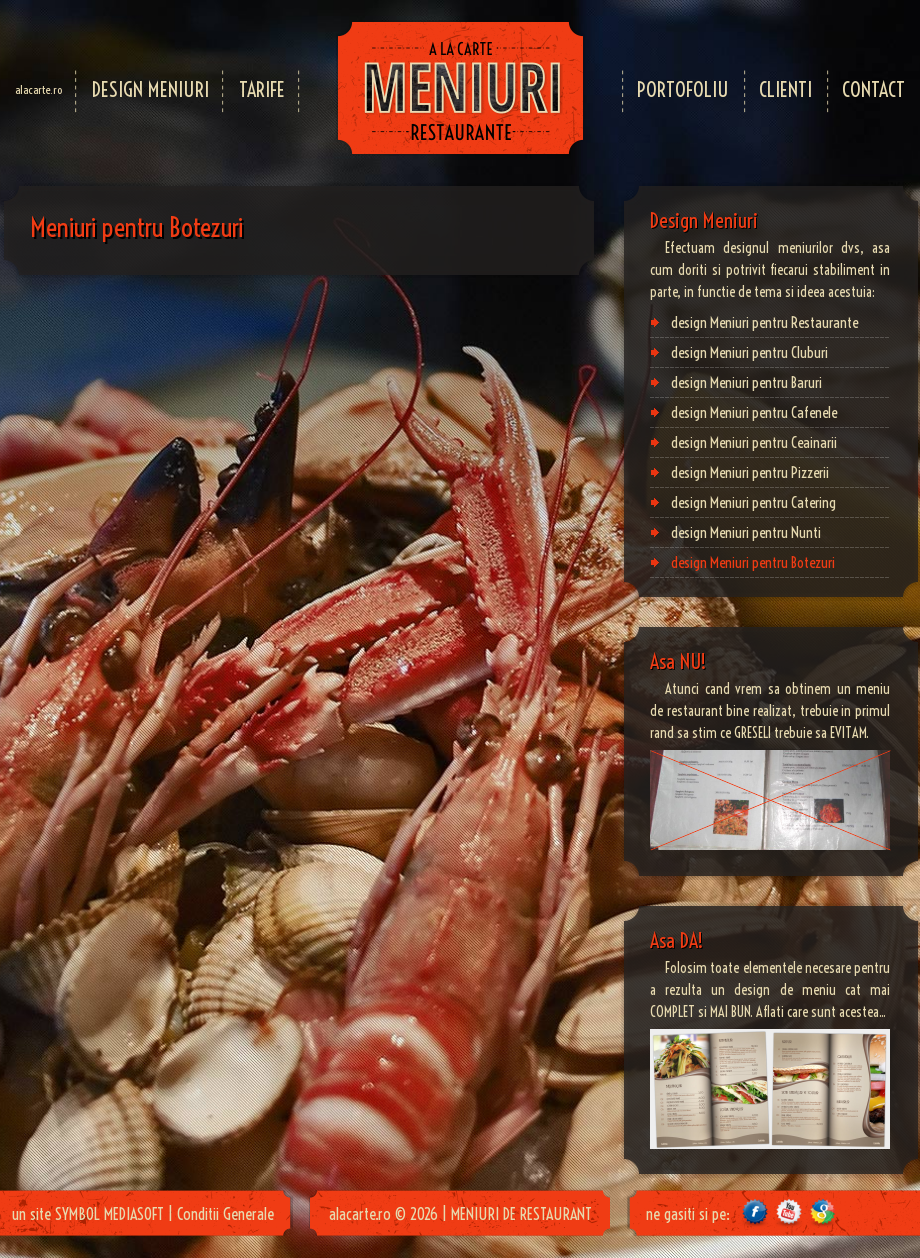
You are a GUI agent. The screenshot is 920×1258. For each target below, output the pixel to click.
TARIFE (262, 89)
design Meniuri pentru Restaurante (764, 322)
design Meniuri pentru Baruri (746, 382)
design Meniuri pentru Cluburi (749, 352)
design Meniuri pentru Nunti (746, 532)
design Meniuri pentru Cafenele (754, 412)
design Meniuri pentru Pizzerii (750, 472)
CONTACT (873, 89)
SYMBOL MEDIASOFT (109, 1214)
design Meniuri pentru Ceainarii (754, 442)
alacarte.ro (38, 89)
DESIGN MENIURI (150, 89)
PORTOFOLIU (683, 89)
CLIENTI (785, 89)
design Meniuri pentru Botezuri (753, 562)
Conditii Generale (225, 1214)
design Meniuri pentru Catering (753, 502)
